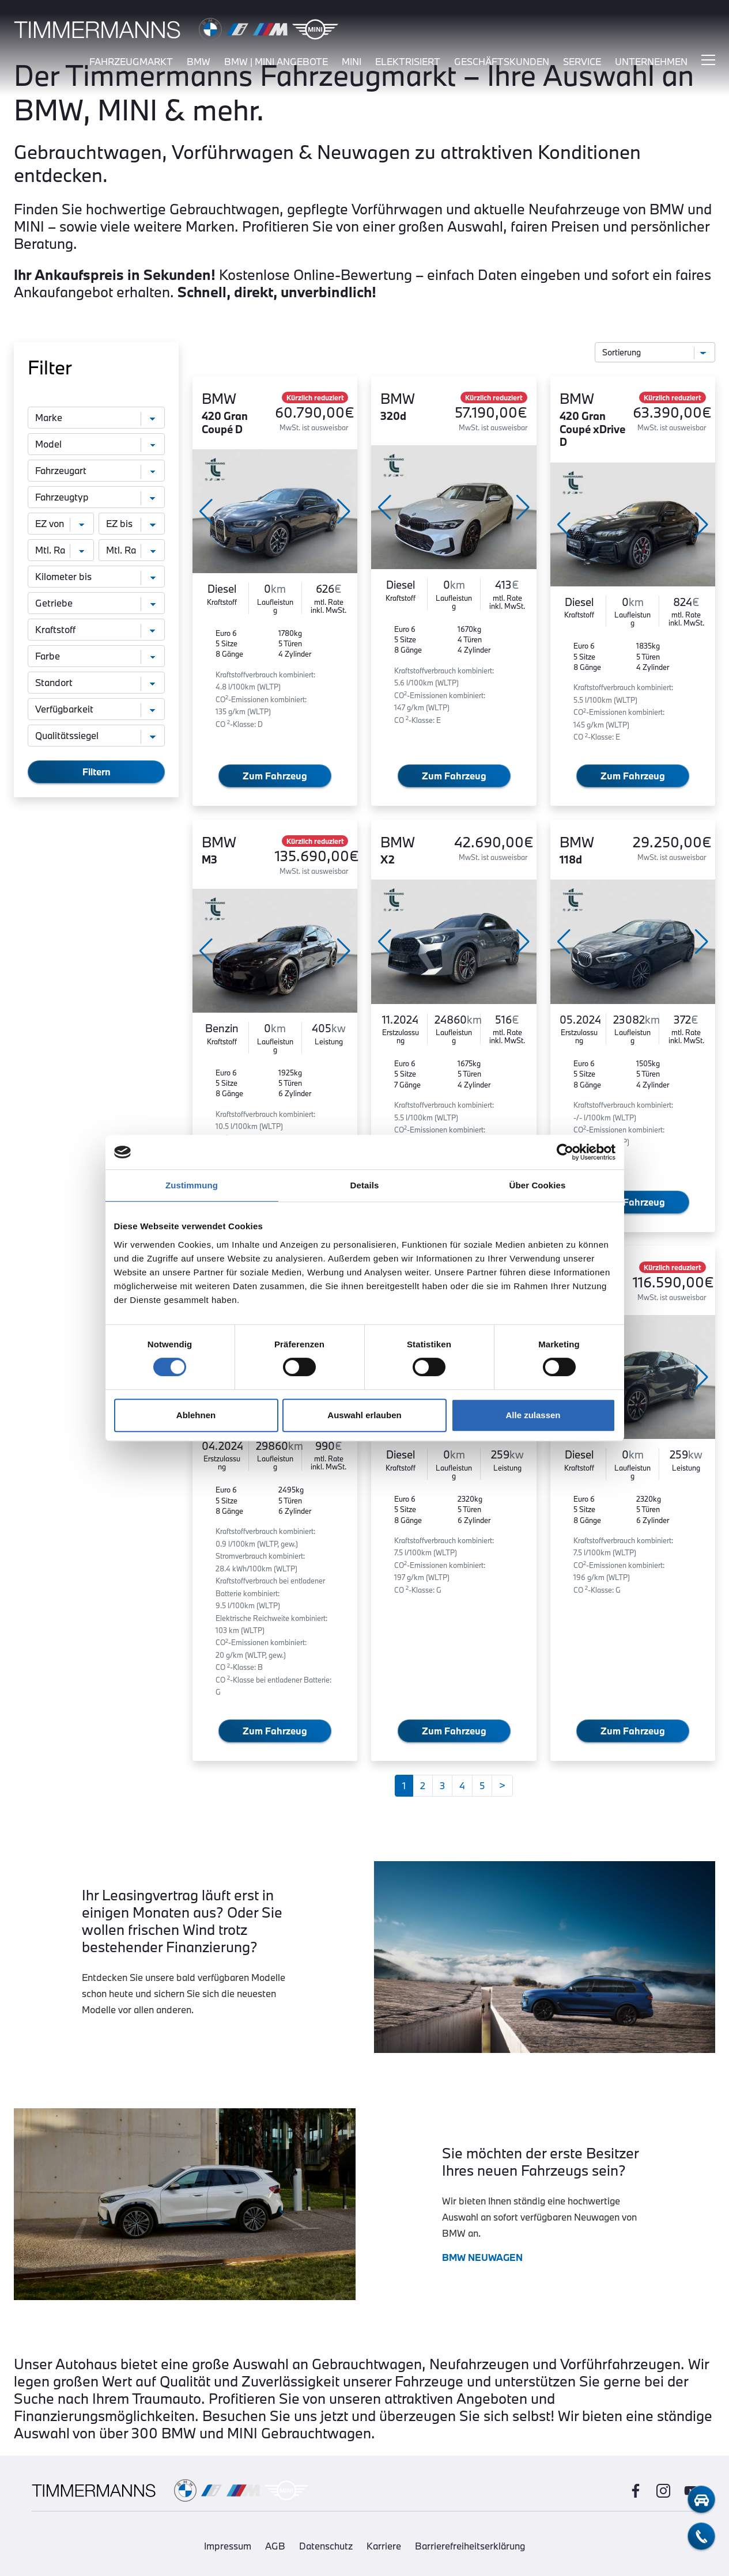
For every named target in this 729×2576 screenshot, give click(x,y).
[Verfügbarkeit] (96, 709)
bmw (198, 62)
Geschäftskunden (501, 62)
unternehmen (651, 62)
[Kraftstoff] (96, 630)
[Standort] (96, 683)
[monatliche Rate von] (61, 550)
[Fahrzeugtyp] (96, 497)
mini (351, 62)
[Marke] (96, 418)
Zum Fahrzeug (275, 776)
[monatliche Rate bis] (132, 550)
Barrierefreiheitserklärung (470, 2546)
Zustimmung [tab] (191, 1185)
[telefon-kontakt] (701, 2536)
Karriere (384, 2546)
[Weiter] (502, 1786)
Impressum (227, 2546)
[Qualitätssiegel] (96, 736)
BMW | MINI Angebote (276, 62)
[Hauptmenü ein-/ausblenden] (708, 60)
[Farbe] (96, 656)
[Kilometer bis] (96, 577)
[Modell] (96, 444)
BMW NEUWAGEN (482, 2257)
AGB (275, 2546)
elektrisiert (407, 62)
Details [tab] (364, 1185)
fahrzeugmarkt (131, 62)
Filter (50, 367)
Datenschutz (326, 2546)
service (582, 62)
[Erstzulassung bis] (132, 524)
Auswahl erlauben (364, 1415)
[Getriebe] (96, 603)
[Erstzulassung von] (61, 524)
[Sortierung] (655, 352)
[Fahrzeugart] (96, 471)
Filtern (96, 772)
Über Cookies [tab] (537, 1185)
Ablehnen (196, 1415)
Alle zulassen (532, 1415)
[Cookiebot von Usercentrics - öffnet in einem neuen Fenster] (565, 1152)
